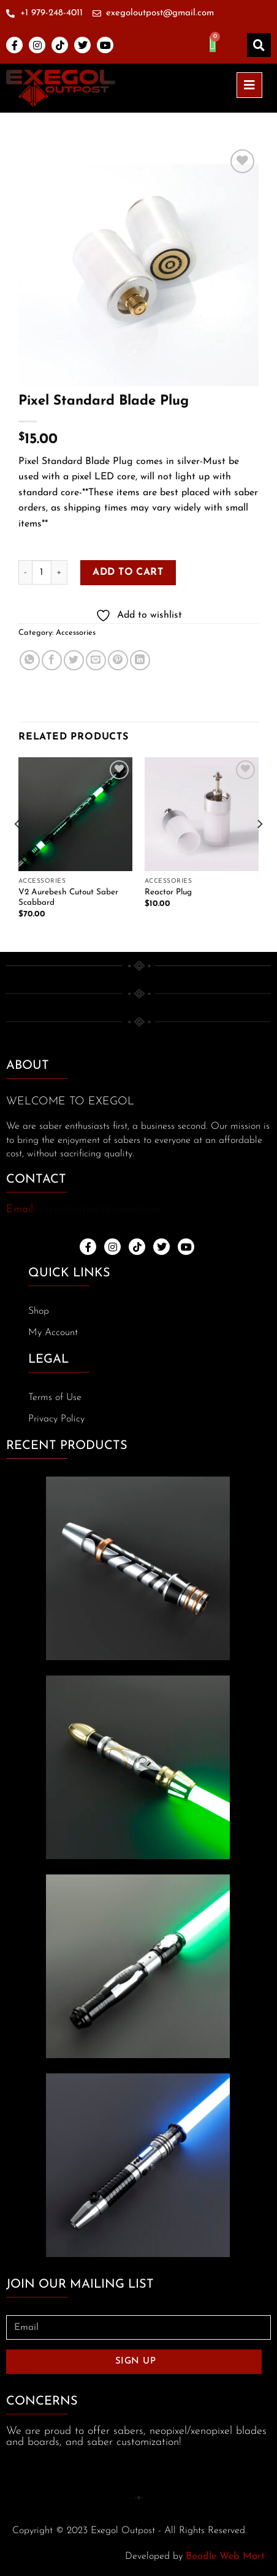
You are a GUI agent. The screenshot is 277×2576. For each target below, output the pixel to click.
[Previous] (18, 849)
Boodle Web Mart (225, 2556)
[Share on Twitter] (74, 660)
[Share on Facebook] (52, 660)
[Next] (259, 849)
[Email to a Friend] (96, 660)
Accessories (76, 633)
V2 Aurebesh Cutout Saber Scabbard (68, 897)
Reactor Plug (168, 892)
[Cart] (213, 44)
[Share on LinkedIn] (140, 660)
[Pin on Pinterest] (118, 660)
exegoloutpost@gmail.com (99, 1209)
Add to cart (128, 572)
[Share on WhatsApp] (30, 660)
